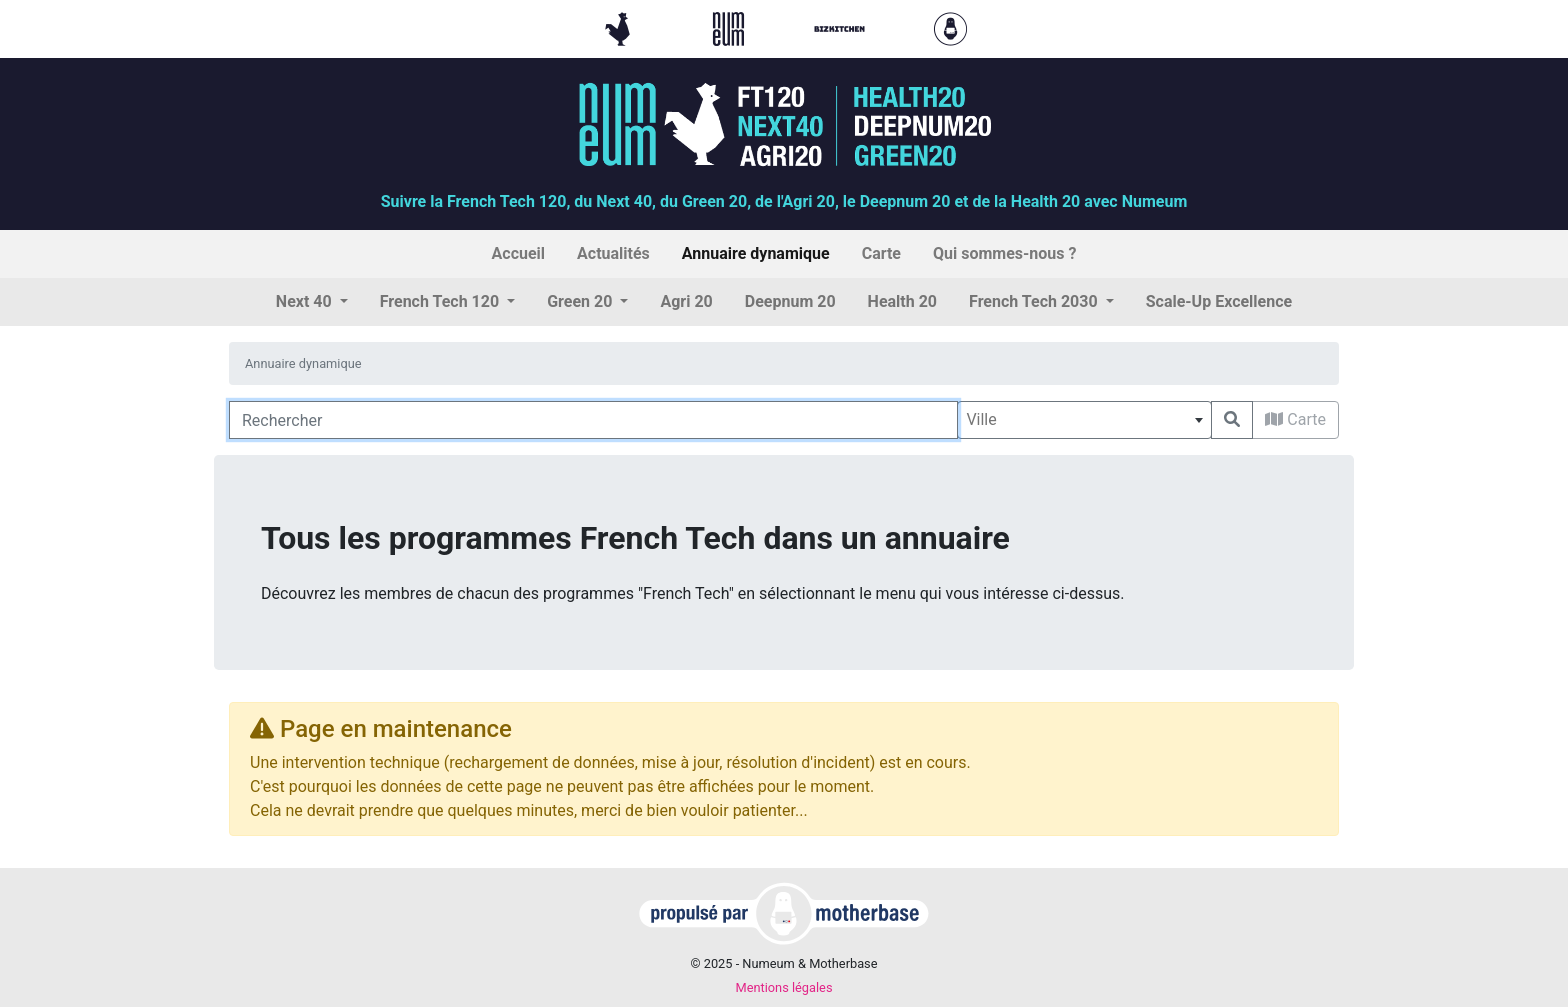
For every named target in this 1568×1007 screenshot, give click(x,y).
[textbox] (1084, 420)
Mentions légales (783, 987)
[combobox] (1084, 420)
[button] (312, 302)
